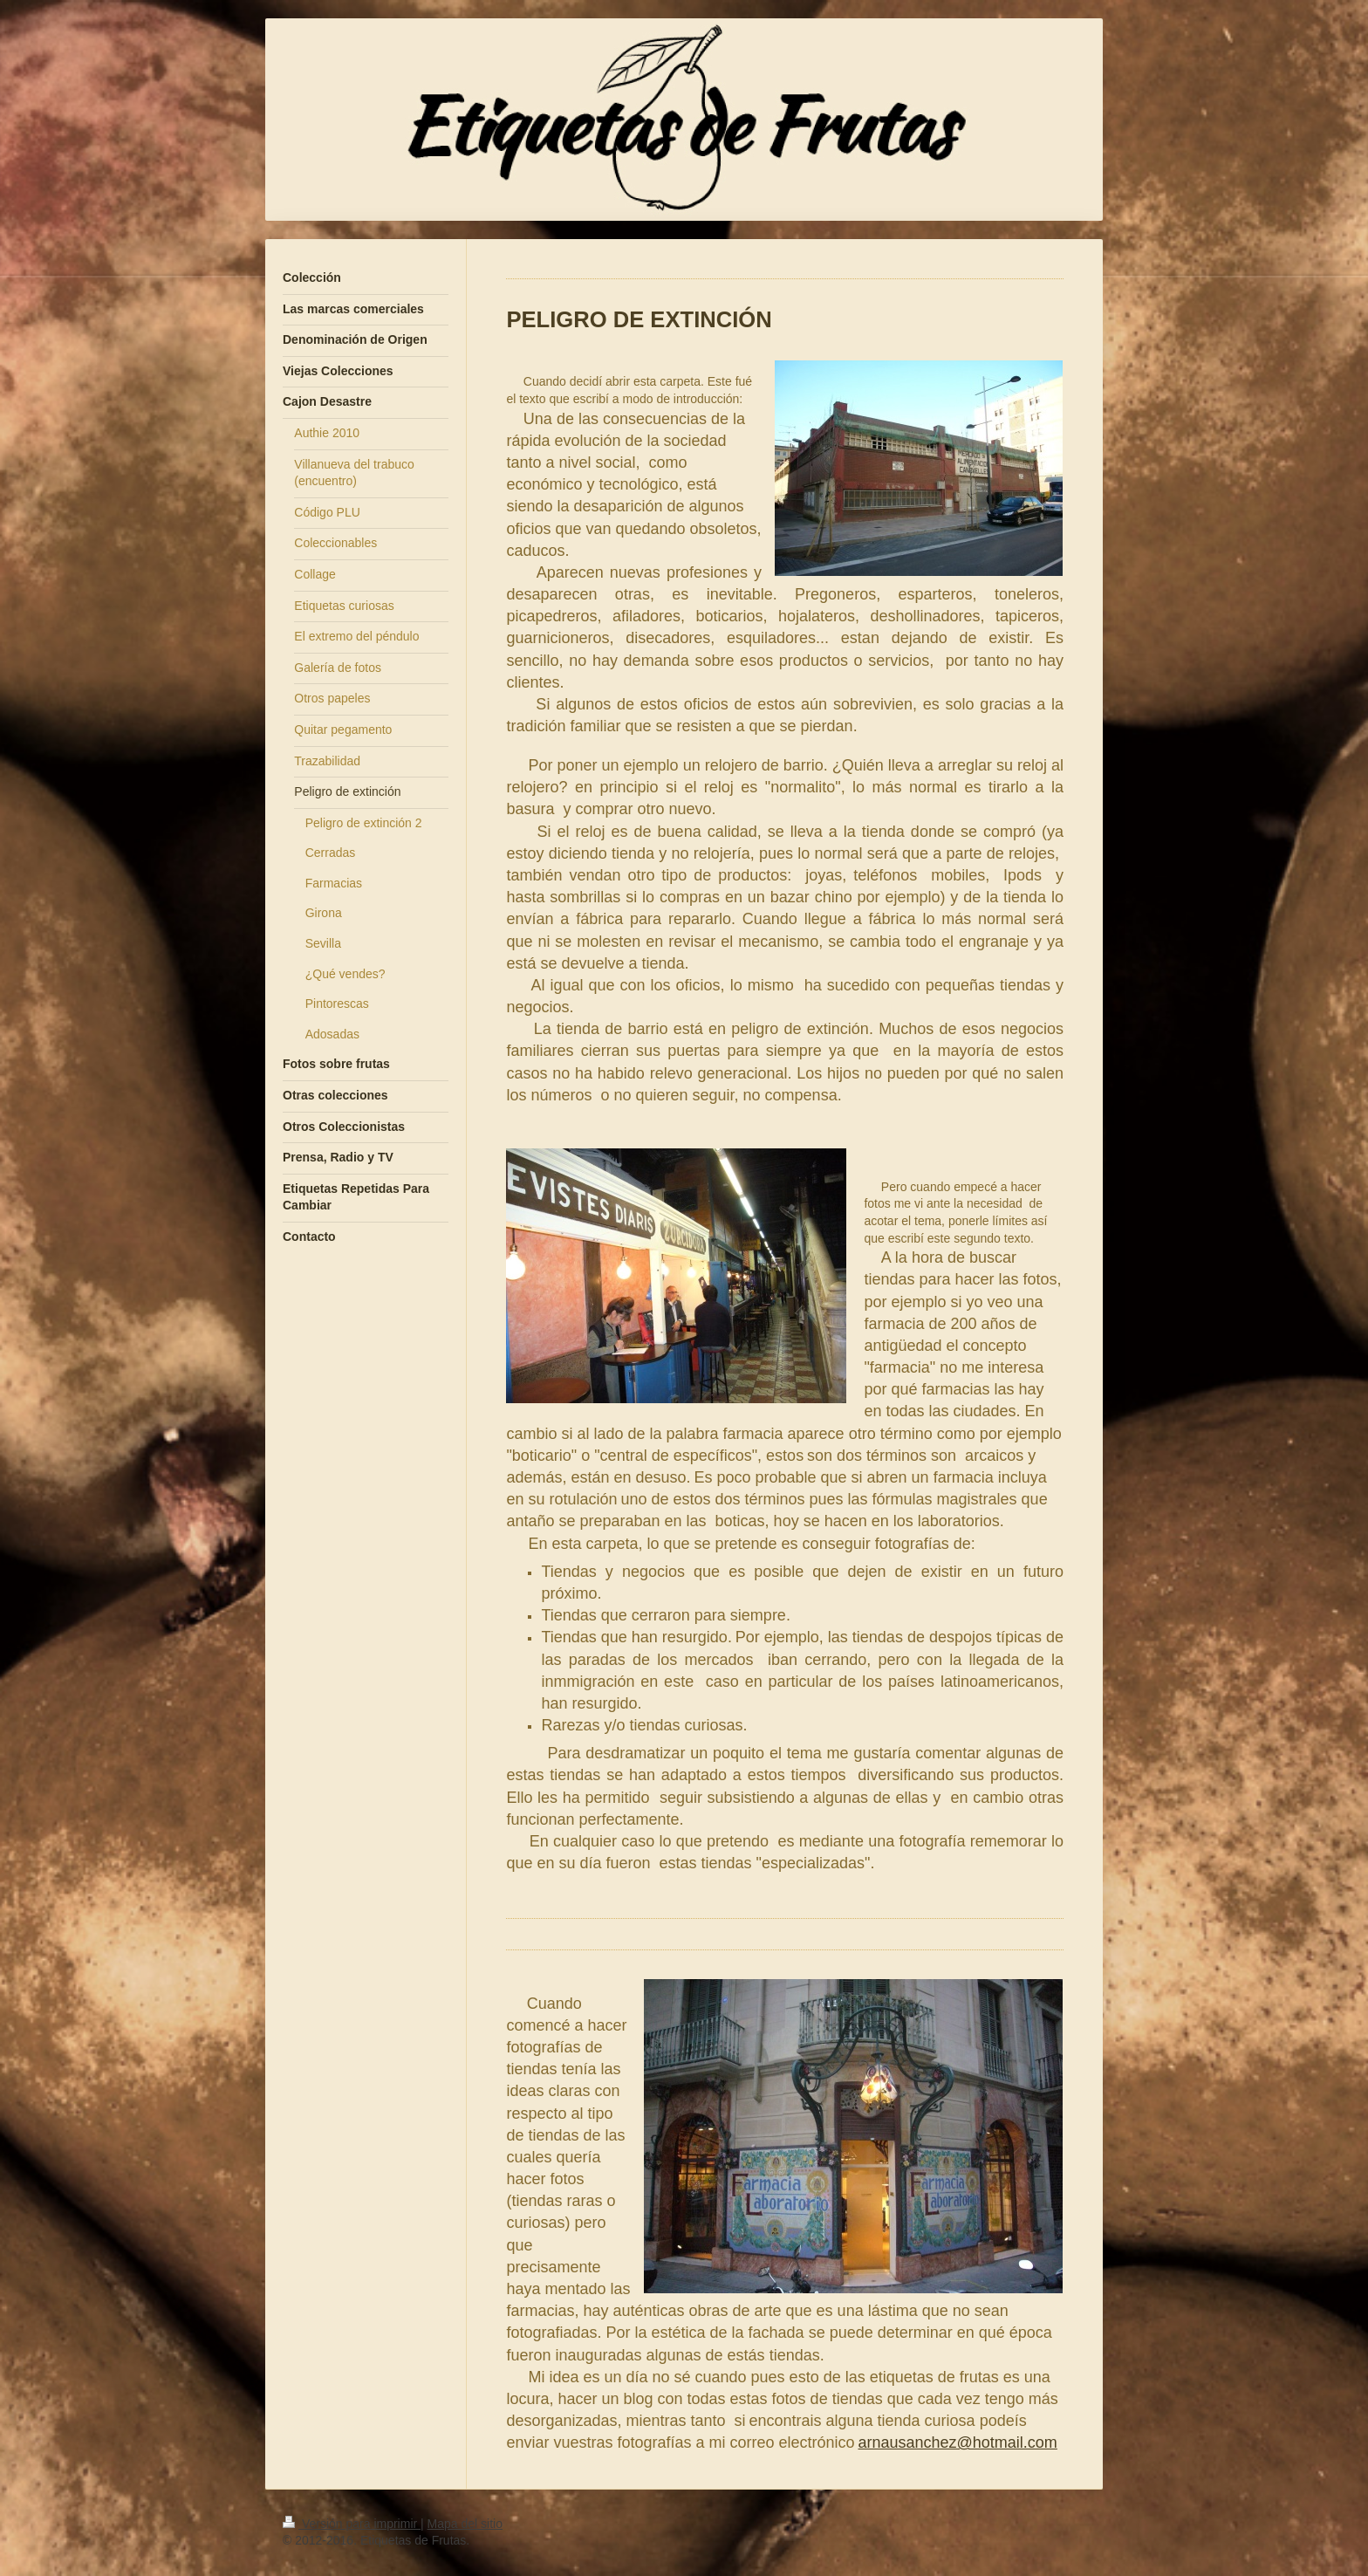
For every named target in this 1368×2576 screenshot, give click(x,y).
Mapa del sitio (465, 2524)
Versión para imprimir (352, 2524)
